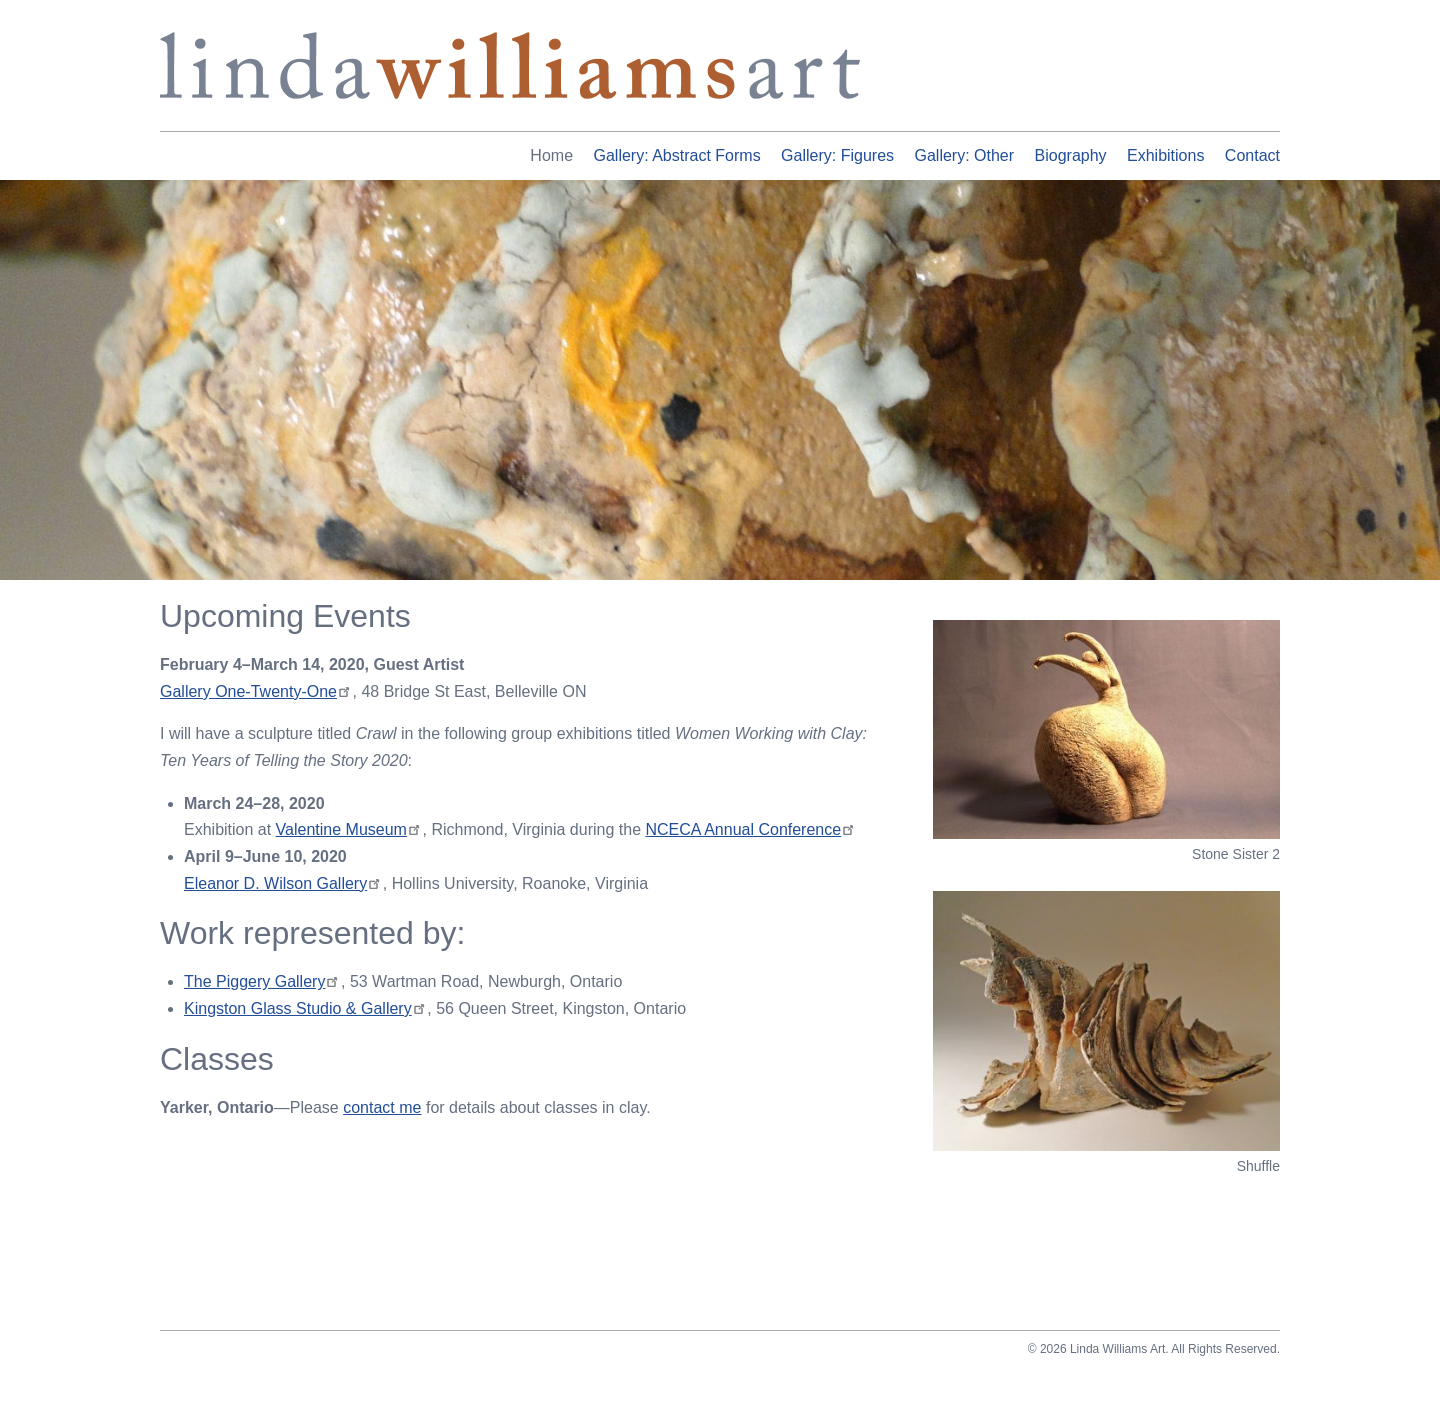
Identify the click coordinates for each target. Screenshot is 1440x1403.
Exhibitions (1165, 155)
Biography (1071, 155)
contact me (382, 1107)
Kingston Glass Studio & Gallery (305, 1008)
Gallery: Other (964, 155)
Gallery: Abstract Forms (677, 155)
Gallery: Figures (837, 155)
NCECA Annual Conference (750, 829)
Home (551, 155)
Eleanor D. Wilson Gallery (283, 883)
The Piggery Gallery (262, 981)
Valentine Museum (349, 829)
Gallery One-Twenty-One (256, 691)
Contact (1252, 155)
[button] (1106, 729)
